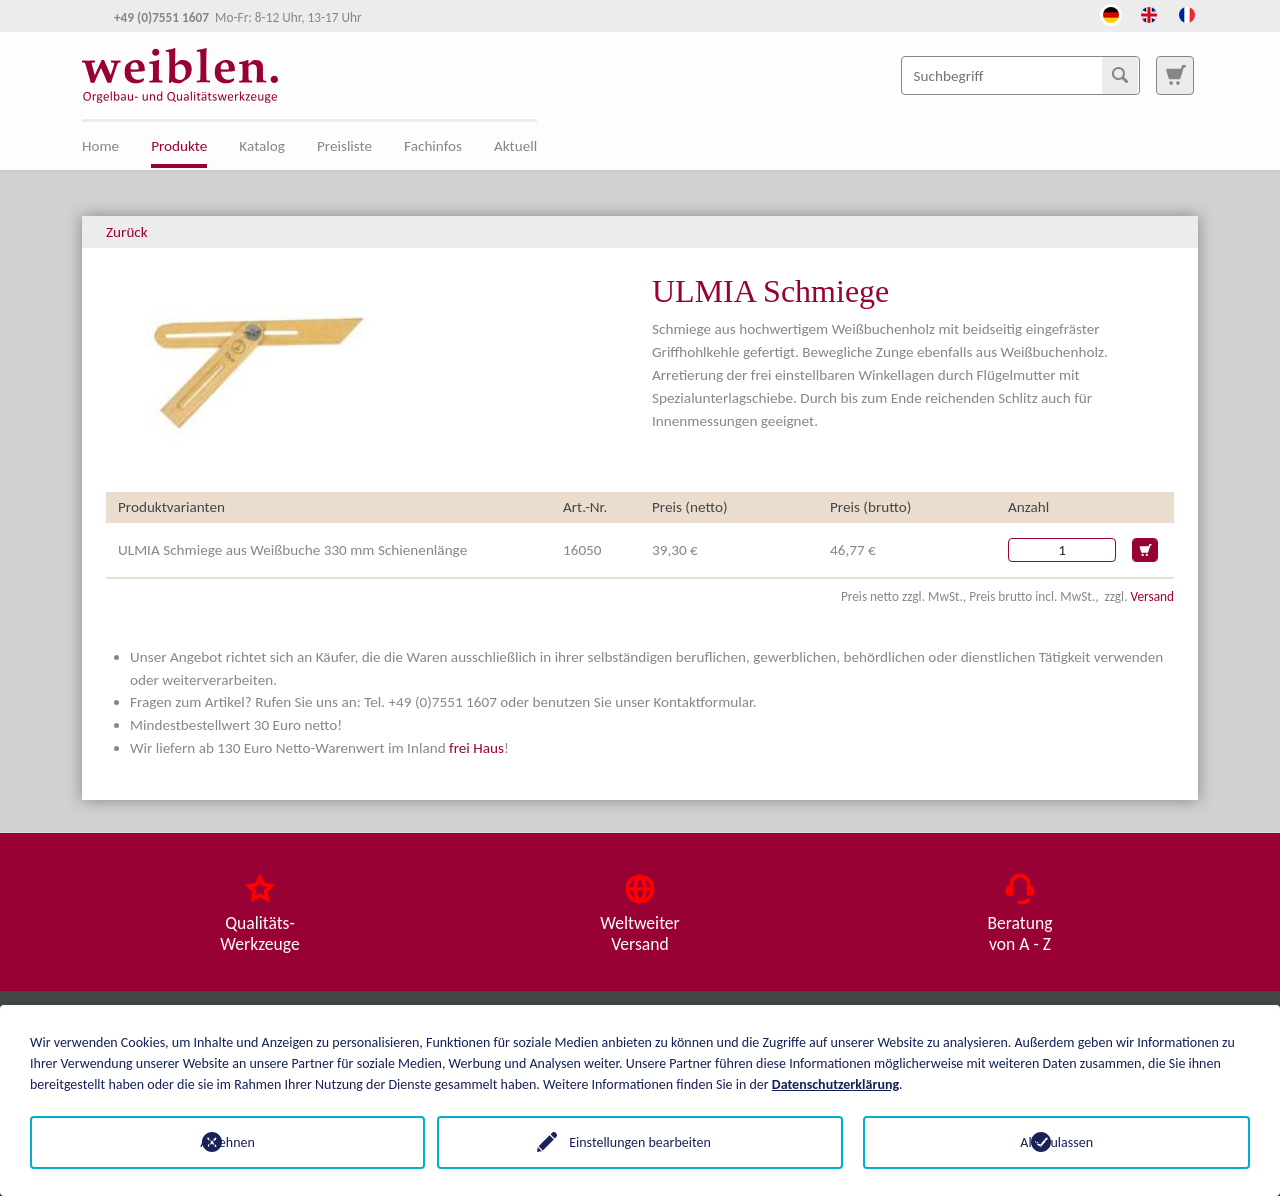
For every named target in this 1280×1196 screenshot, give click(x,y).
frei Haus (476, 748)
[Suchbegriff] (1020, 75)
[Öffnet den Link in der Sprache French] (1187, 13)
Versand (1152, 596)
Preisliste (344, 146)
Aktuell (515, 146)
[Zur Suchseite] (1175, 75)
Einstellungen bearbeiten (640, 1142)
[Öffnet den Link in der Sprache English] (1149, 13)
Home (100, 146)
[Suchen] (1120, 75)
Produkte (179, 146)
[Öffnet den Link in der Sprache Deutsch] (1111, 13)
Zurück (127, 232)
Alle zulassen (1056, 1142)
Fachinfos (433, 146)
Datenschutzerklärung (835, 1084)
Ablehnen (223, 1142)
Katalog (262, 146)
